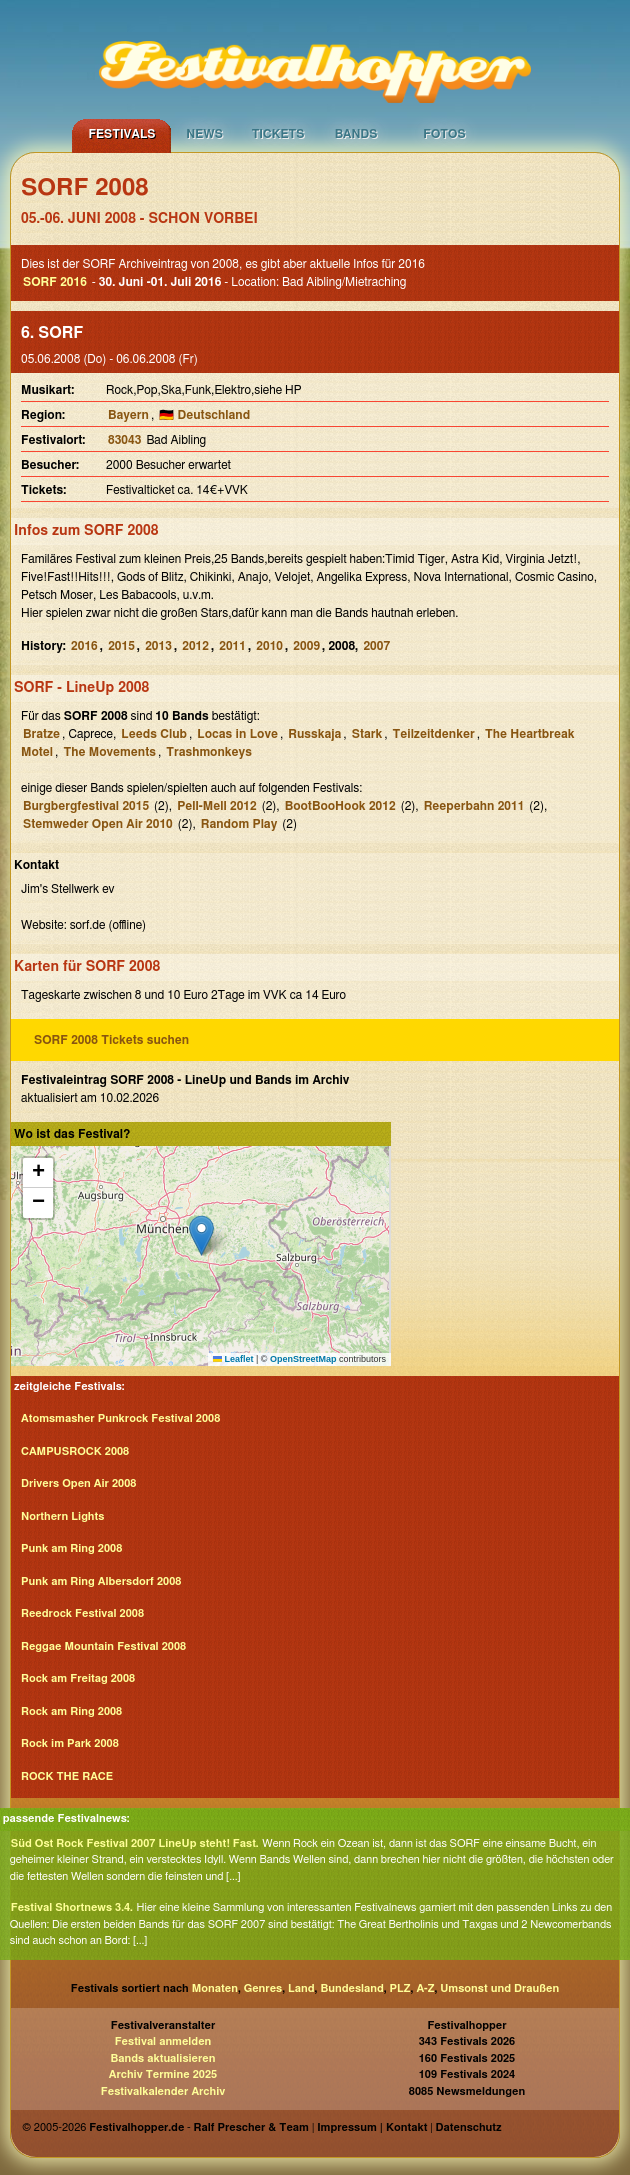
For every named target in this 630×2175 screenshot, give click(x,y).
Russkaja (314, 734)
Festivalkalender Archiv (163, 2091)
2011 (232, 646)
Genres (263, 1988)
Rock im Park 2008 (70, 1743)
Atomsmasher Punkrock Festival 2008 (120, 1418)
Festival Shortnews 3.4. (72, 1907)
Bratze (41, 734)
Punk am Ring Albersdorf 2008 (101, 1581)
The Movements (109, 752)
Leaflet (233, 1359)
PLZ (400, 1988)
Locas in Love (237, 734)
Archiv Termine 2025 (163, 2074)
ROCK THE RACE (67, 1776)
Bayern (128, 415)
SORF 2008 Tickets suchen (111, 1040)
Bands (356, 134)
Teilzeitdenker (434, 734)
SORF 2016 (55, 282)
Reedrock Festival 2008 (82, 1613)
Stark (367, 734)
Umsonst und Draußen (499, 1988)
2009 (306, 646)
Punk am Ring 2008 (71, 1548)
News (204, 134)
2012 (195, 646)
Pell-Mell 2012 (217, 806)
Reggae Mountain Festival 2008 (103, 1646)
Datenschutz (469, 2127)
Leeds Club (154, 734)
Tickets (278, 134)
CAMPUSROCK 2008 (75, 1451)
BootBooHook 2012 (340, 806)
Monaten (215, 1988)
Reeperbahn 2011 (474, 806)
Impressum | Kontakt (372, 2127)
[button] (201, 1235)
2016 (84, 646)
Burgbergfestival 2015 (86, 806)
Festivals (121, 134)
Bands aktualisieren (163, 2058)
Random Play (239, 824)
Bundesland (351, 1988)
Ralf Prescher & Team (251, 2127)
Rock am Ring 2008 (71, 1711)
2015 (121, 646)
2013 (158, 646)
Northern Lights (62, 1516)
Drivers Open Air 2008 (78, 1483)
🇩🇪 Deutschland (204, 415)
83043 (124, 440)
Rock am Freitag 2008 (78, 1678)
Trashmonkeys (209, 752)
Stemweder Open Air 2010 (98, 824)
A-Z (425, 1988)
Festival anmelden (163, 2041)
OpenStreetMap (303, 1359)
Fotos (444, 134)
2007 (376, 646)
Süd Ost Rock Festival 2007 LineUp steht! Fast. (135, 1843)
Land (301, 1988)
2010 (269, 646)
